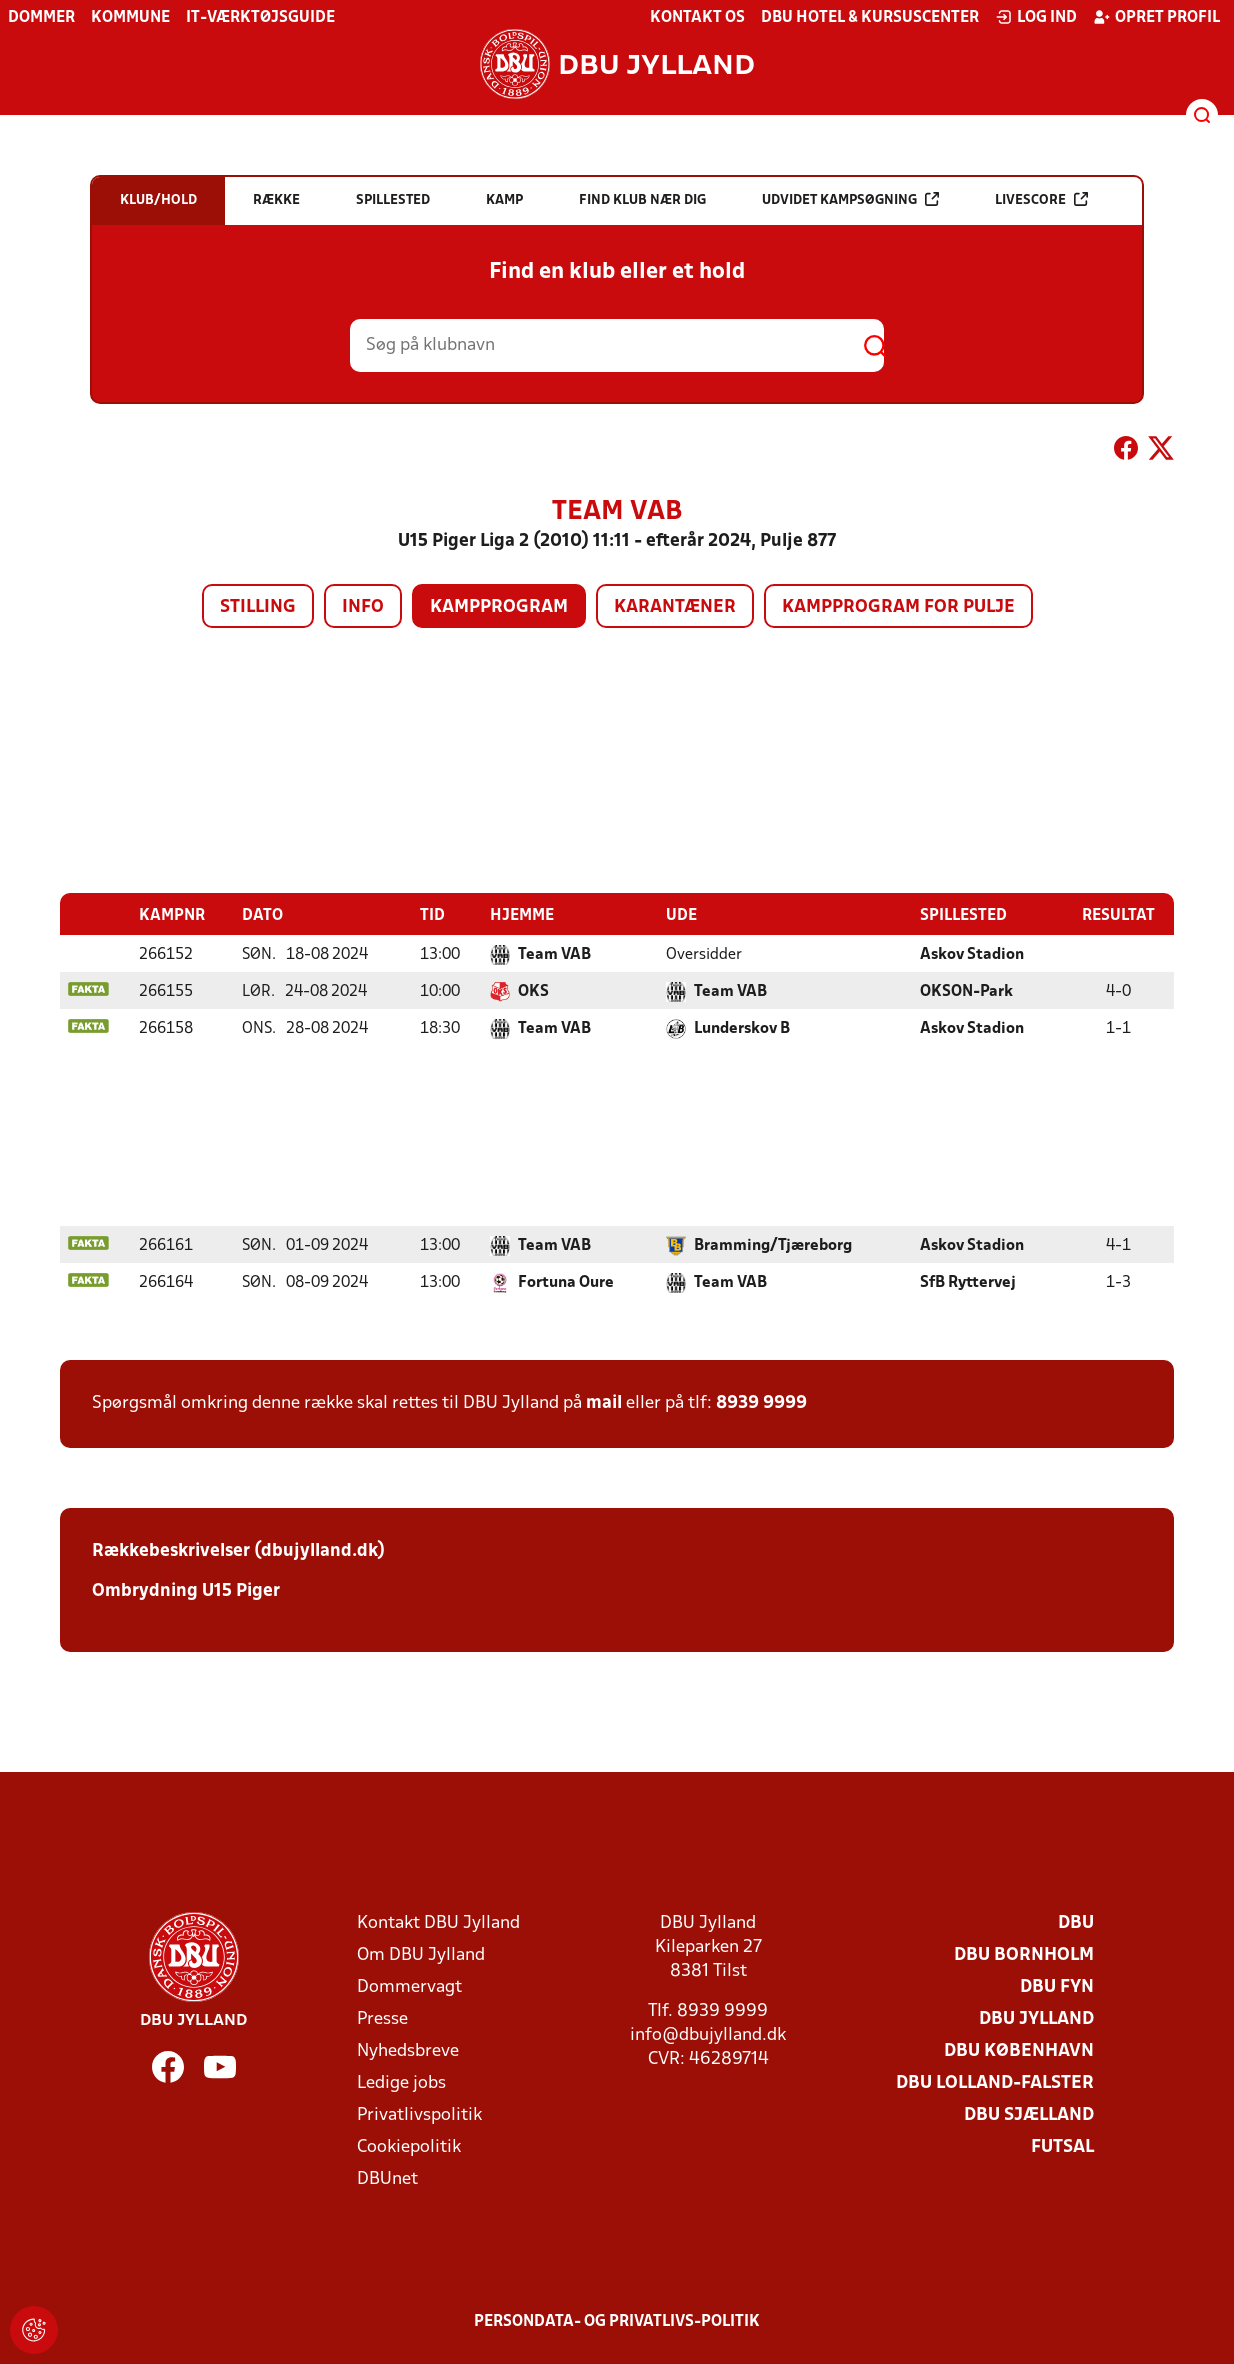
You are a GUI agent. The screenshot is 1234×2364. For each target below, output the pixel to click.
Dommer (41, 18)
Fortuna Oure (566, 1282)
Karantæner (675, 607)
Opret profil (1156, 17)
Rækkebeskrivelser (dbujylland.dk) (238, 1550)
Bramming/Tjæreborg (773, 1245)
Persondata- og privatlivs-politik (617, 2321)
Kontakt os (697, 18)
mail (604, 1402)
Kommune (130, 18)
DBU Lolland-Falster (995, 2082)
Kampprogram (499, 607)
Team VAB (554, 954)
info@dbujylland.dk (708, 2034)
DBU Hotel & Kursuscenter (870, 18)
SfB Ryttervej (968, 1282)
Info (363, 607)
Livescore (1041, 199)
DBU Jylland (1036, 2018)
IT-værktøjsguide (260, 18)
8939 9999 (761, 1402)
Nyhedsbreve (408, 2050)
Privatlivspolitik (419, 2114)
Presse (382, 2018)
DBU (1076, 1922)
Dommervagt (409, 1986)
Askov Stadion (972, 954)
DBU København (1019, 2050)
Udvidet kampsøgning (850, 199)
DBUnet (387, 2178)
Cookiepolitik (409, 2146)
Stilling (258, 607)
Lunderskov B (742, 1028)
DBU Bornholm (1024, 1954)
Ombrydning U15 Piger (186, 1590)
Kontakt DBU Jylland (438, 1922)
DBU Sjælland (1029, 2114)
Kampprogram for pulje (898, 607)
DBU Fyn (1057, 1986)
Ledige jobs (401, 2082)
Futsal (1062, 2146)
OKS (533, 991)
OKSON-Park (966, 991)
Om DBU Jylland (421, 1954)
